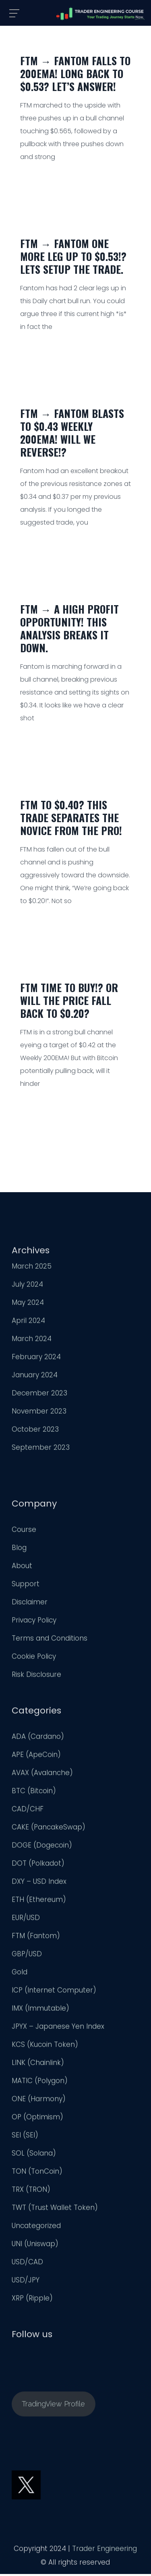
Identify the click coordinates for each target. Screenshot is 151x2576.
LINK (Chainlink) (38, 2064)
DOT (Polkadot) (38, 1865)
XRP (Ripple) (32, 2300)
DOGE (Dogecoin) (42, 1847)
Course (24, 1531)
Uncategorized (36, 2228)
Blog (19, 1550)
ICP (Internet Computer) (54, 1992)
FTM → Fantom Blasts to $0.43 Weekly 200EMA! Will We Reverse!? (72, 432)
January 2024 (35, 1377)
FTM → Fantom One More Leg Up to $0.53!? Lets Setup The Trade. (73, 256)
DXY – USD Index (39, 1883)
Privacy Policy (34, 1622)
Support (25, 1586)
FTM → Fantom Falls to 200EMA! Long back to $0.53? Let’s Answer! (75, 73)
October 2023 (35, 1431)
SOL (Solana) (34, 2155)
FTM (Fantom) (36, 1938)
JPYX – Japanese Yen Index (58, 2028)
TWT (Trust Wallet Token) (55, 2209)
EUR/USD (26, 1920)
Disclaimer (30, 1604)
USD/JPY (25, 2282)
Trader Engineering (104, 2550)
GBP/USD (27, 1956)
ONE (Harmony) (39, 2101)
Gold (19, 1974)
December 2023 (39, 1395)
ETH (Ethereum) (39, 1901)
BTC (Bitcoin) (34, 1793)
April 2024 (28, 1322)
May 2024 (28, 1304)
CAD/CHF (27, 1811)
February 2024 (36, 1359)
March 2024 (32, 1341)
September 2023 (41, 1449)
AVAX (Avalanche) (42, 1775)
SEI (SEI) (25, 2137)
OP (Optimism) (37, 2119)
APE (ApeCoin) (36, 1756)
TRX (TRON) (31, 2191)
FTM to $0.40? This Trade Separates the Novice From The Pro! (71, 817)
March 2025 (32, 1268)
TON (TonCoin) (37, 2173)
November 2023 (39, 1413)
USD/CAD (27, 2264)
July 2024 (27, 1286)
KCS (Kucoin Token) (45, 2046)
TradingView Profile (53, 2406)
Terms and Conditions (49, 1640)
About (22, 1568)
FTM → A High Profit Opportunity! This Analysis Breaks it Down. (69, 628)
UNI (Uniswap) (35, 2246)
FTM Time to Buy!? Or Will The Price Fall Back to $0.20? (69, 1000)
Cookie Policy (34, 1658)
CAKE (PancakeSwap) (48, 1829)
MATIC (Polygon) (40, 2083)
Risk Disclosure (36, 1676)
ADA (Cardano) (38, 1738)
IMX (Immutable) (40, 2010)
